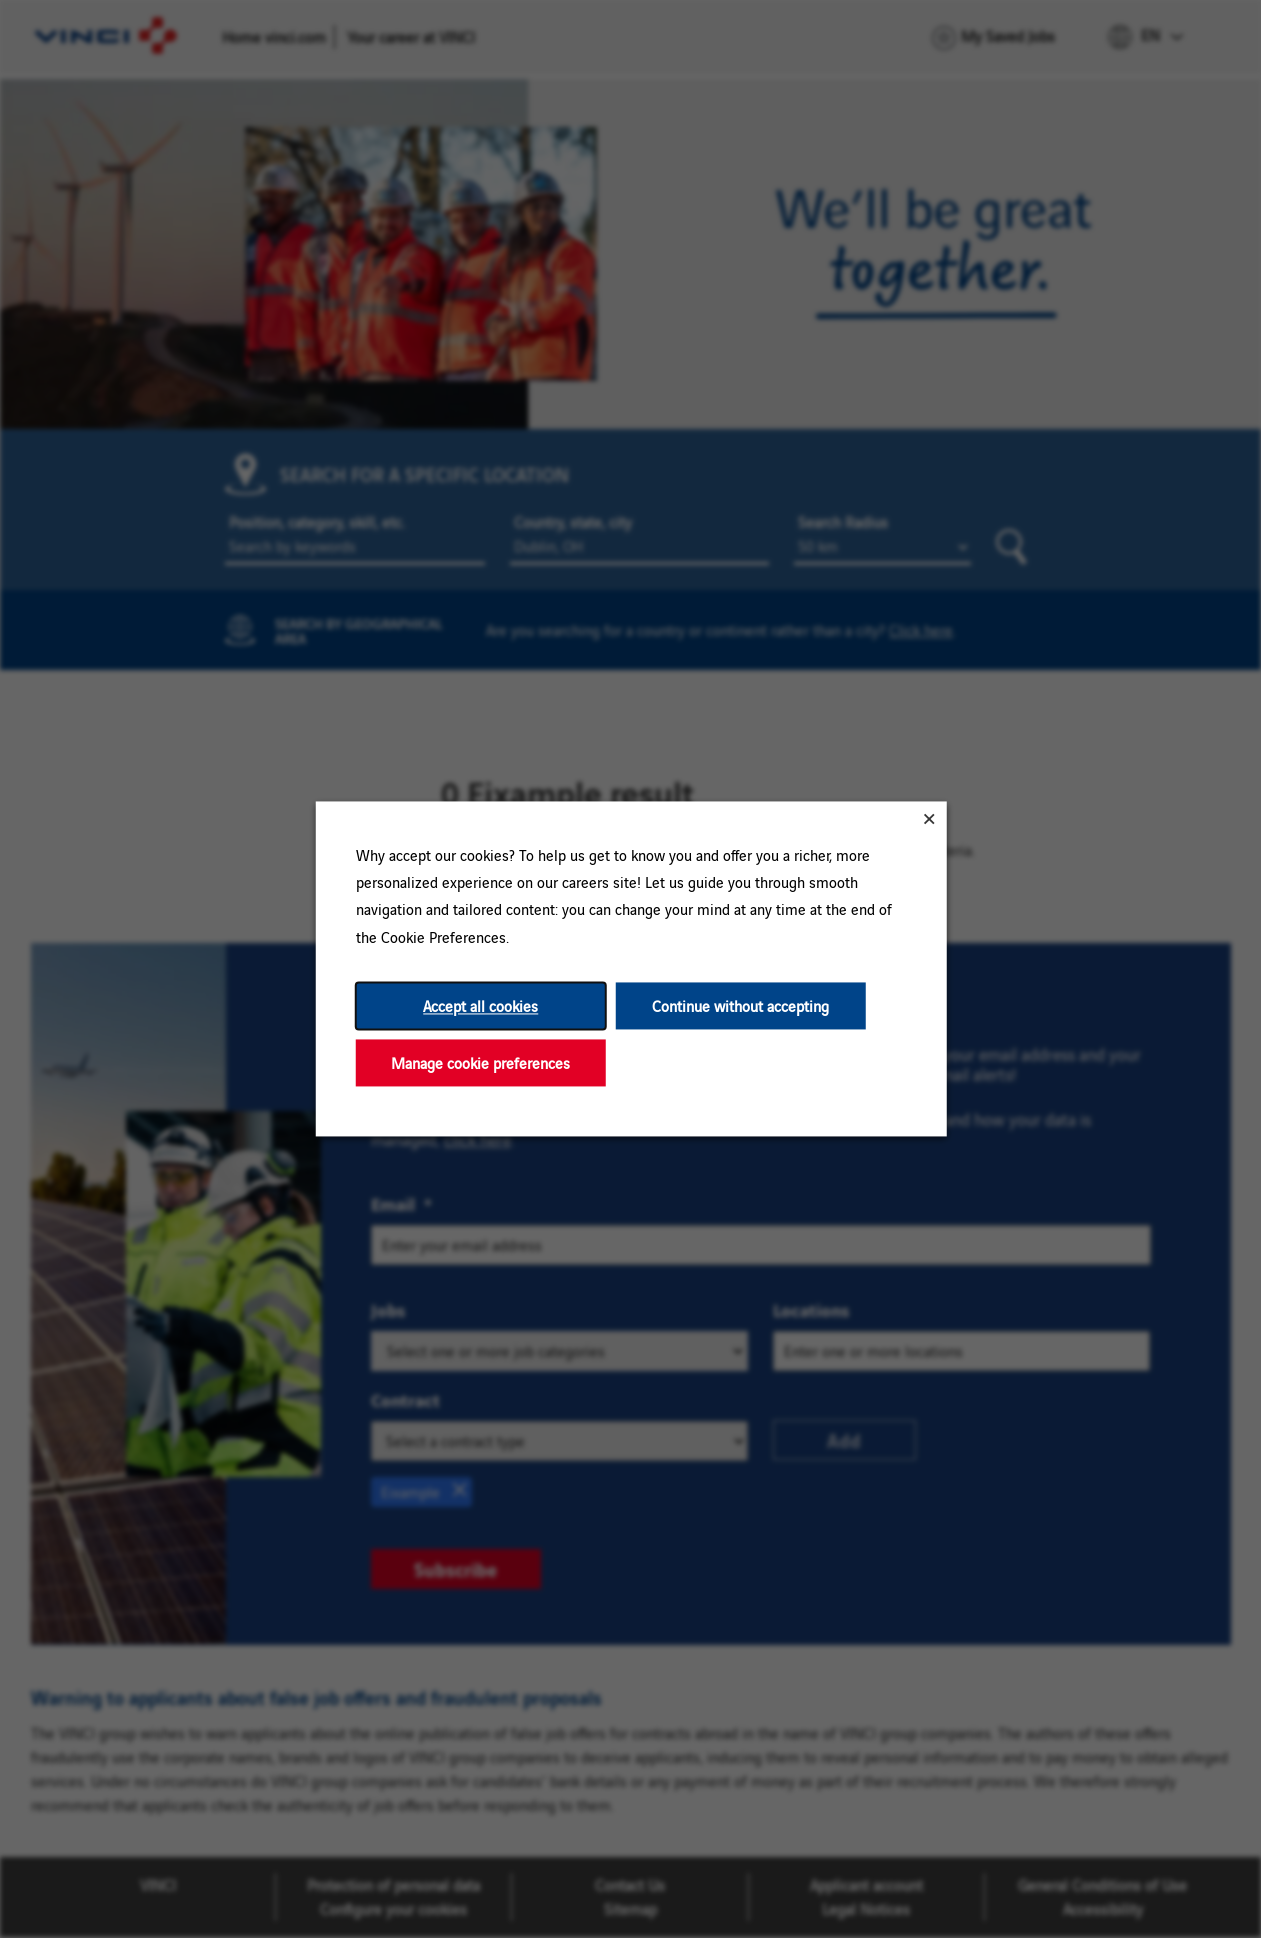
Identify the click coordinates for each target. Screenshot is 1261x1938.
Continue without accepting (740, 1005)
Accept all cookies (480, 1005)
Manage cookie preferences (480, 1062)
